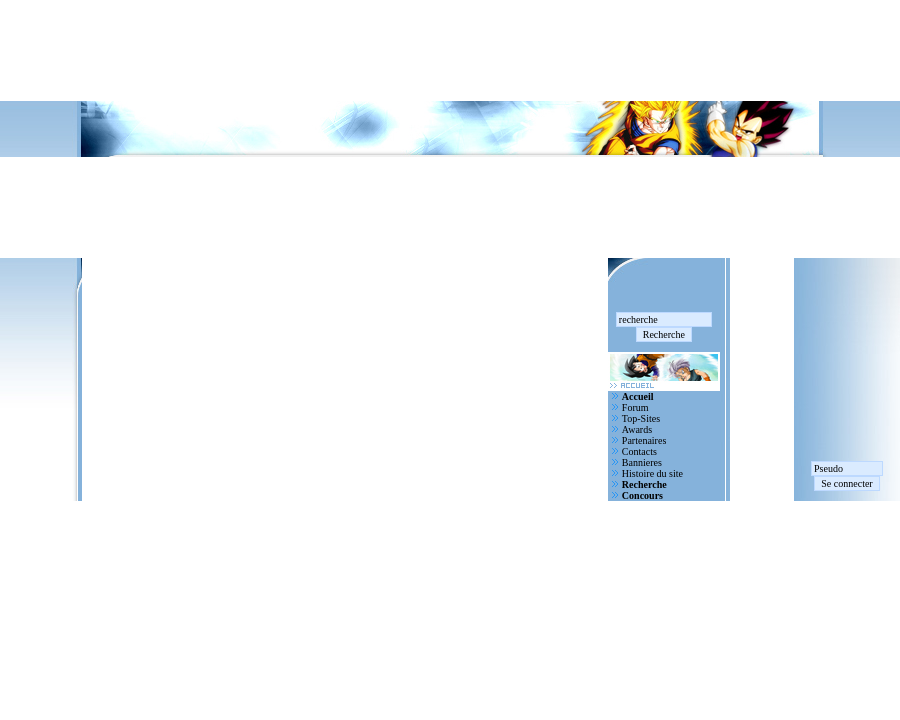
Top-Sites (641, 418)
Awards (637, 429)
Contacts (639, 451)
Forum (635, 407)
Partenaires (644, 440)
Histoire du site (652, 473)
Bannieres (642, 462)
